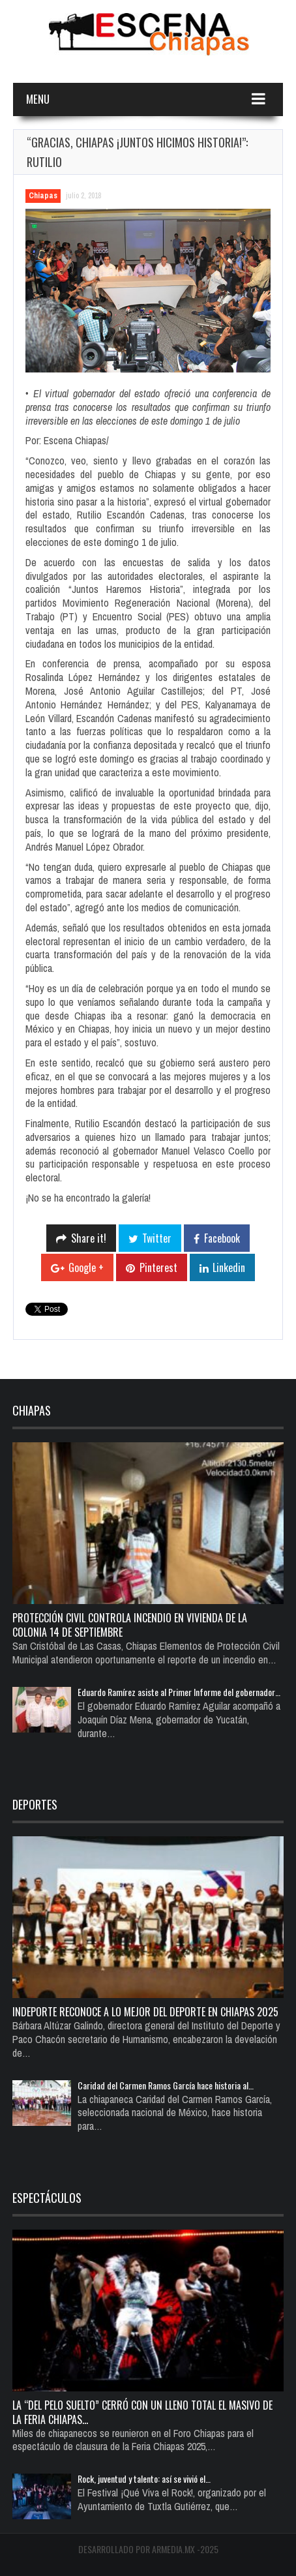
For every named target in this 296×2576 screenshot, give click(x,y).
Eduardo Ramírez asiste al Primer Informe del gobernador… (179, 1692)
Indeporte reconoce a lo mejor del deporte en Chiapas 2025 (145, 2012)
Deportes (34, 1804)
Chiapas (43, 195)
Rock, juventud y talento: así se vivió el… (144, 2478)
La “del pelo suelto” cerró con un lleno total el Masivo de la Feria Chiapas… (142, 2412)
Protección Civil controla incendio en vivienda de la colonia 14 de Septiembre (129, 1625)
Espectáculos (46, 2197)
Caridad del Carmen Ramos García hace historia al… (166, 2085)
